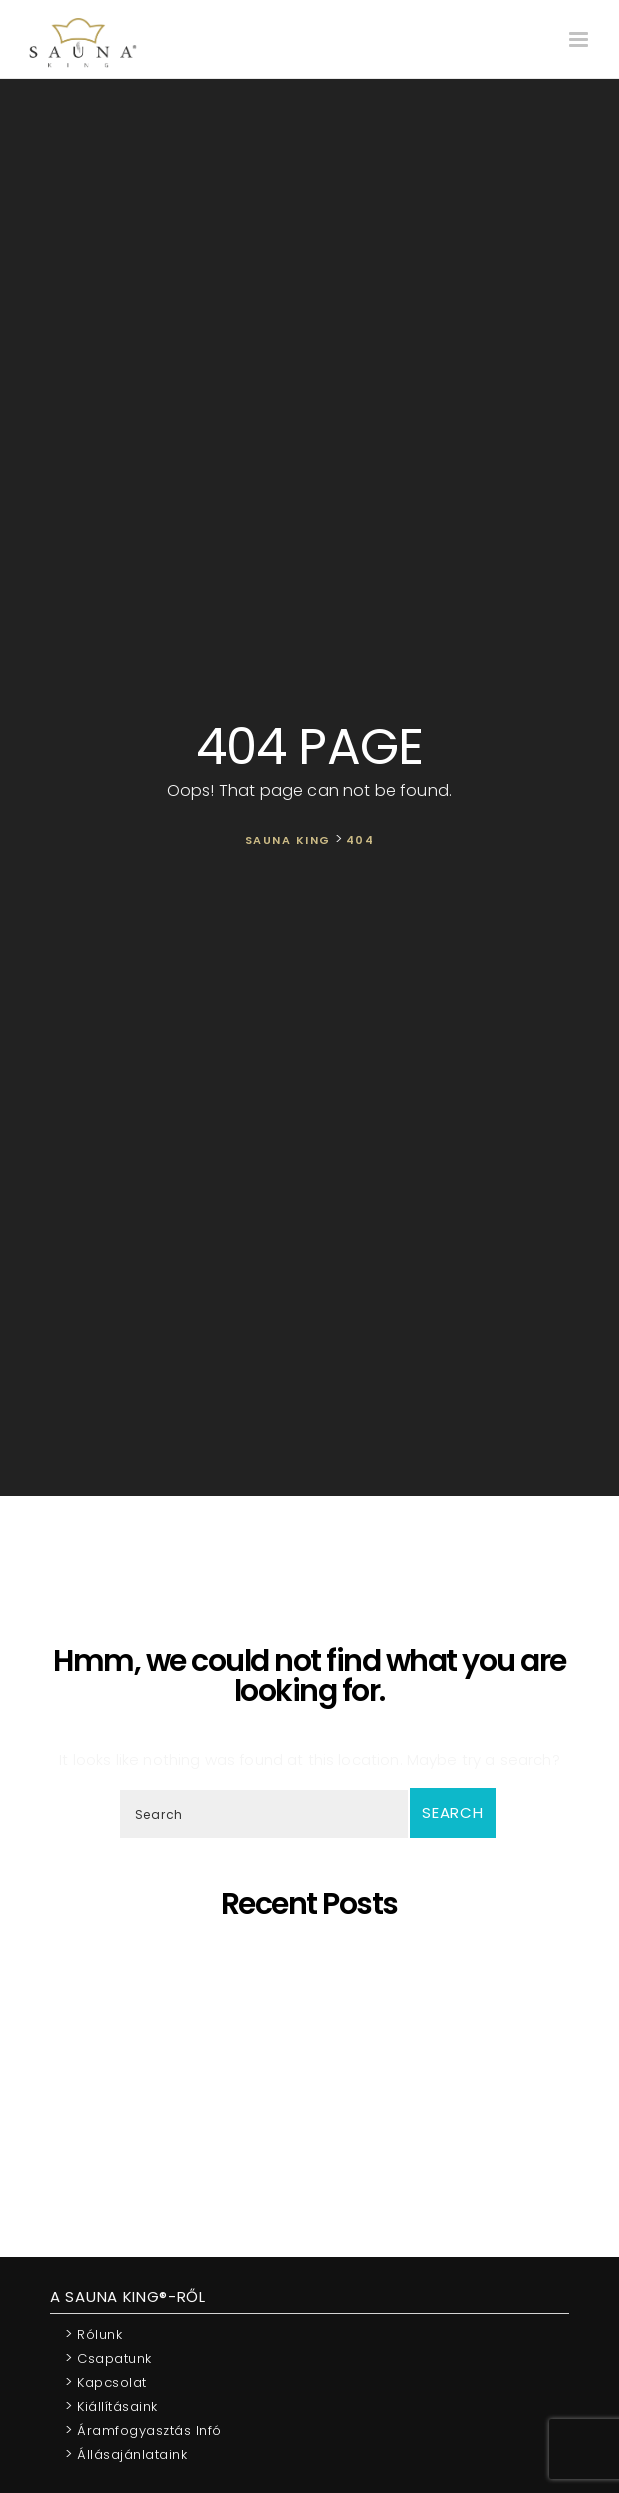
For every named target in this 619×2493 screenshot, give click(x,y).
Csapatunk (108, 2357)
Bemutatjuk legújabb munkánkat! (314, 2047)
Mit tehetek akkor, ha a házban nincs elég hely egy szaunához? (314, 2101)
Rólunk (93, 2333)
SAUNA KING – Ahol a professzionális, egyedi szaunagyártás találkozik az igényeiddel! (313, 2002)
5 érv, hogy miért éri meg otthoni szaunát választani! (314, 1957)
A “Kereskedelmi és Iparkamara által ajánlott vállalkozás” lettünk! (314, 2119)
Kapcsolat (106, 2381)
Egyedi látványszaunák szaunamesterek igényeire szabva (314, 1975)
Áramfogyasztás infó (143, 2429)
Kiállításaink (111, 2405)
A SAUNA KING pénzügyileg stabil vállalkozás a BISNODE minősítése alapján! (314, 2074)
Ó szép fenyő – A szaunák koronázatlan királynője (314, 2029)
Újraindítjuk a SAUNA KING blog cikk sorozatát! (314, 2137)
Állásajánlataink (126, 2453)
